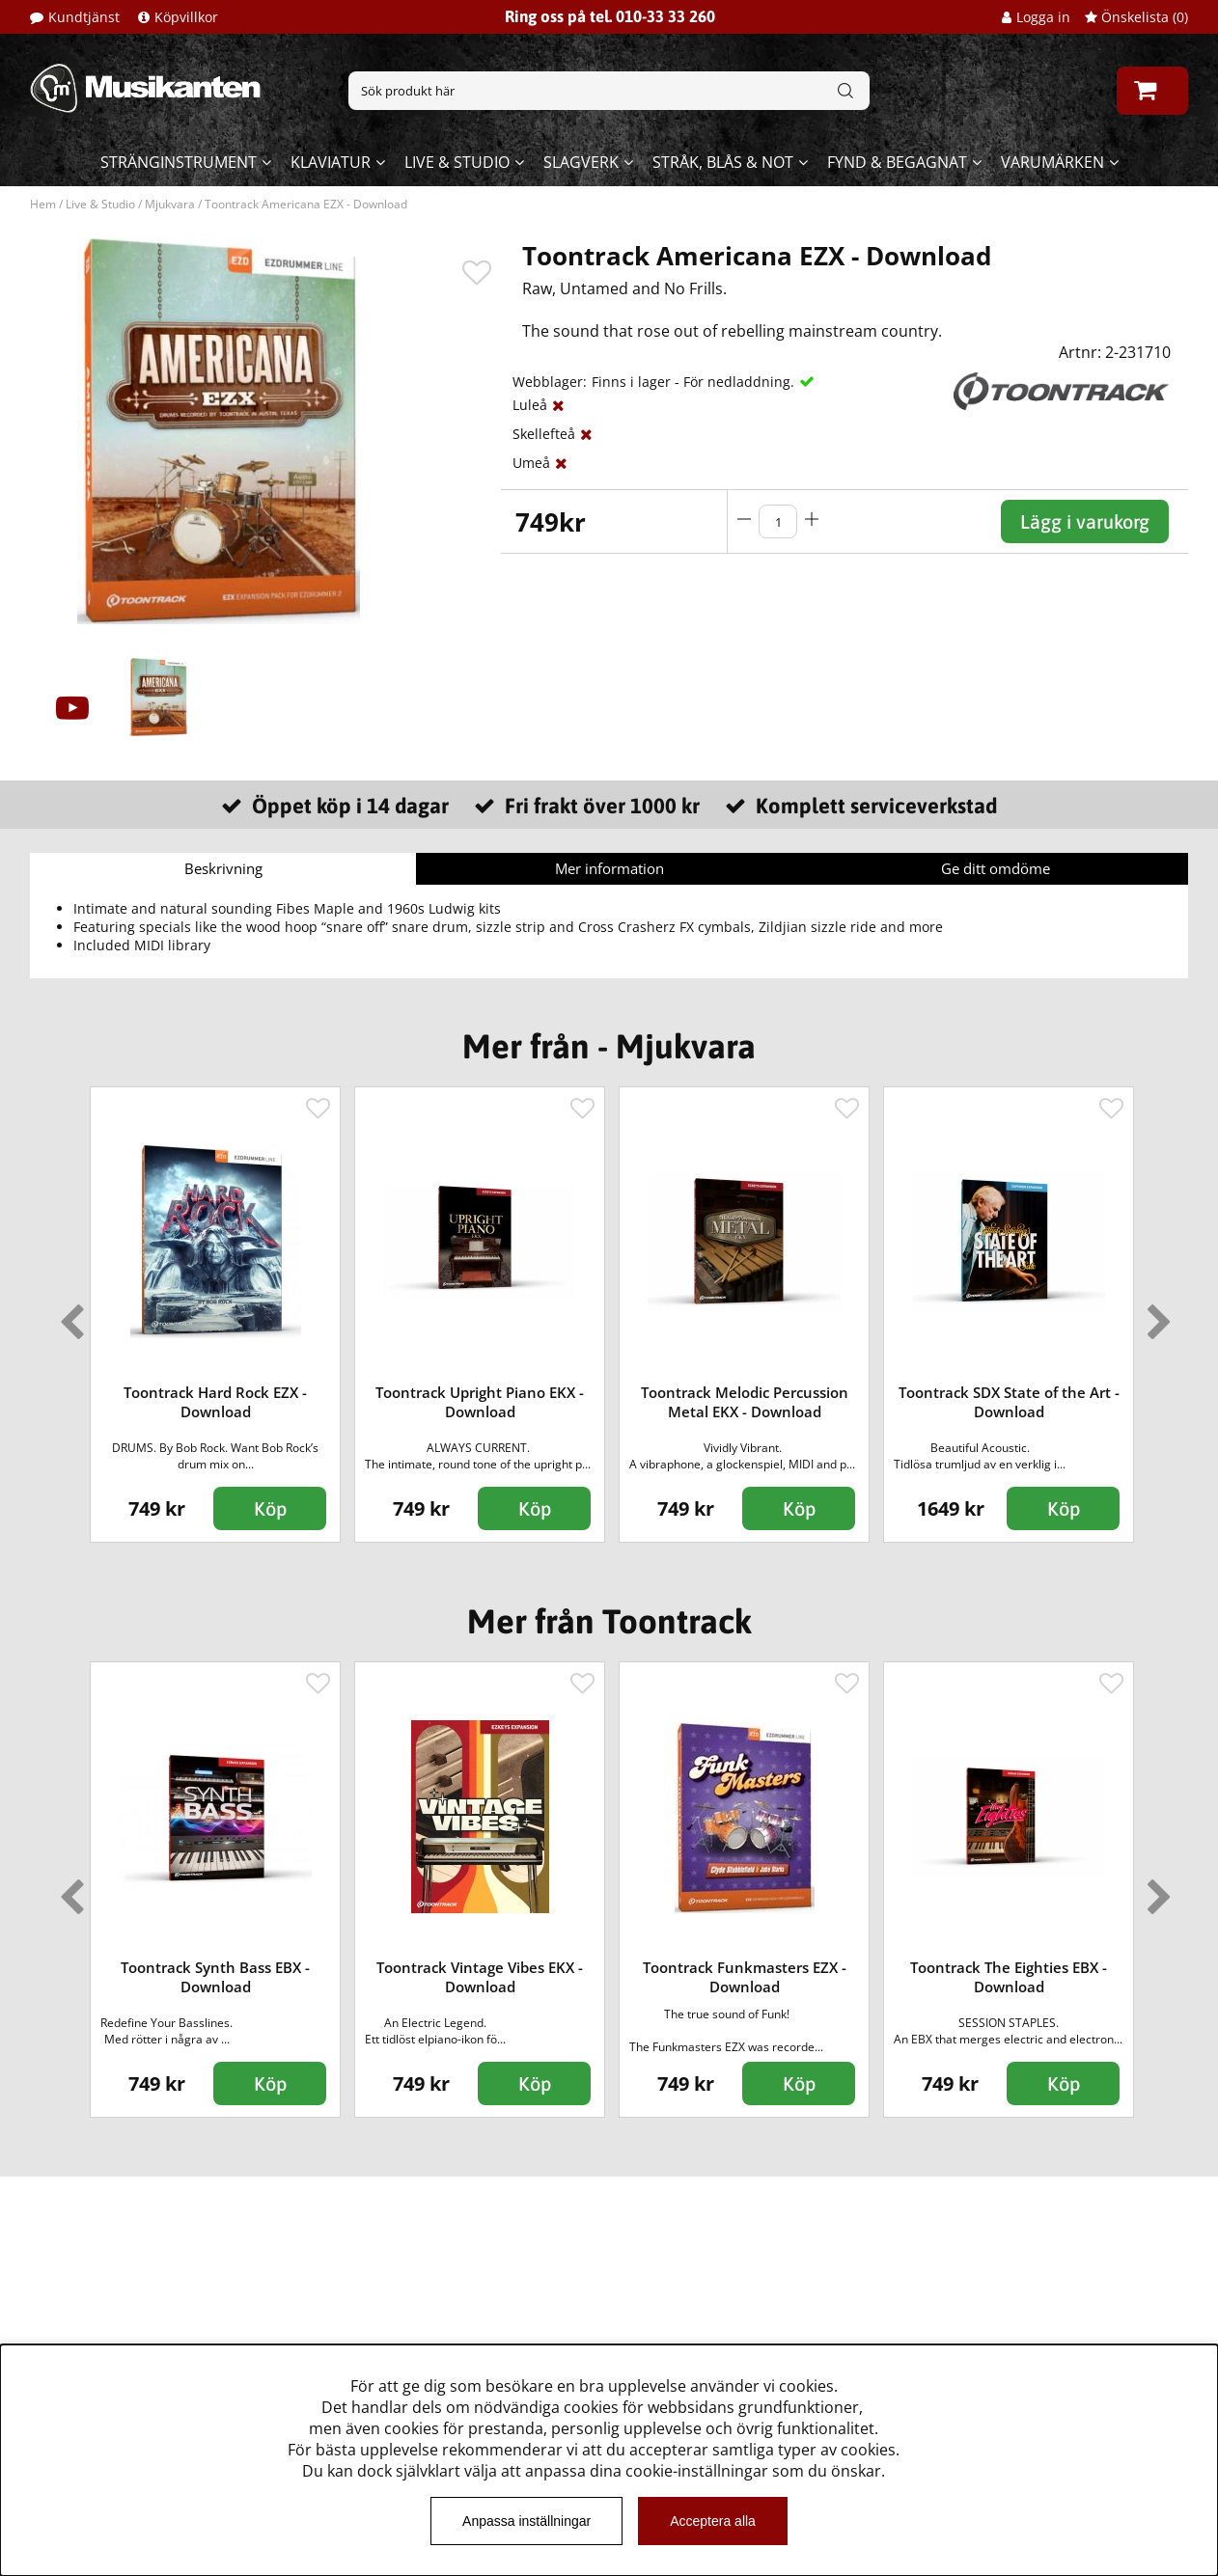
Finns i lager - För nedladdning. (693, 381)
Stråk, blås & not (722, 162)
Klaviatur (331, 162)
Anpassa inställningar (526, 2521)
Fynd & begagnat (897, 162)
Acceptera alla (713, 2521)
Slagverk (581, 162)
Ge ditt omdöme (995, 868)
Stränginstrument (178, 162)
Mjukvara (170, 204)
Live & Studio (457, 162)
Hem (43, 204)
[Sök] (609, 90)
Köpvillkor (186, 17)
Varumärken (1052, 162)
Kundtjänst (84, 17)
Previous (67, 1314)
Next (1155, 1314)
